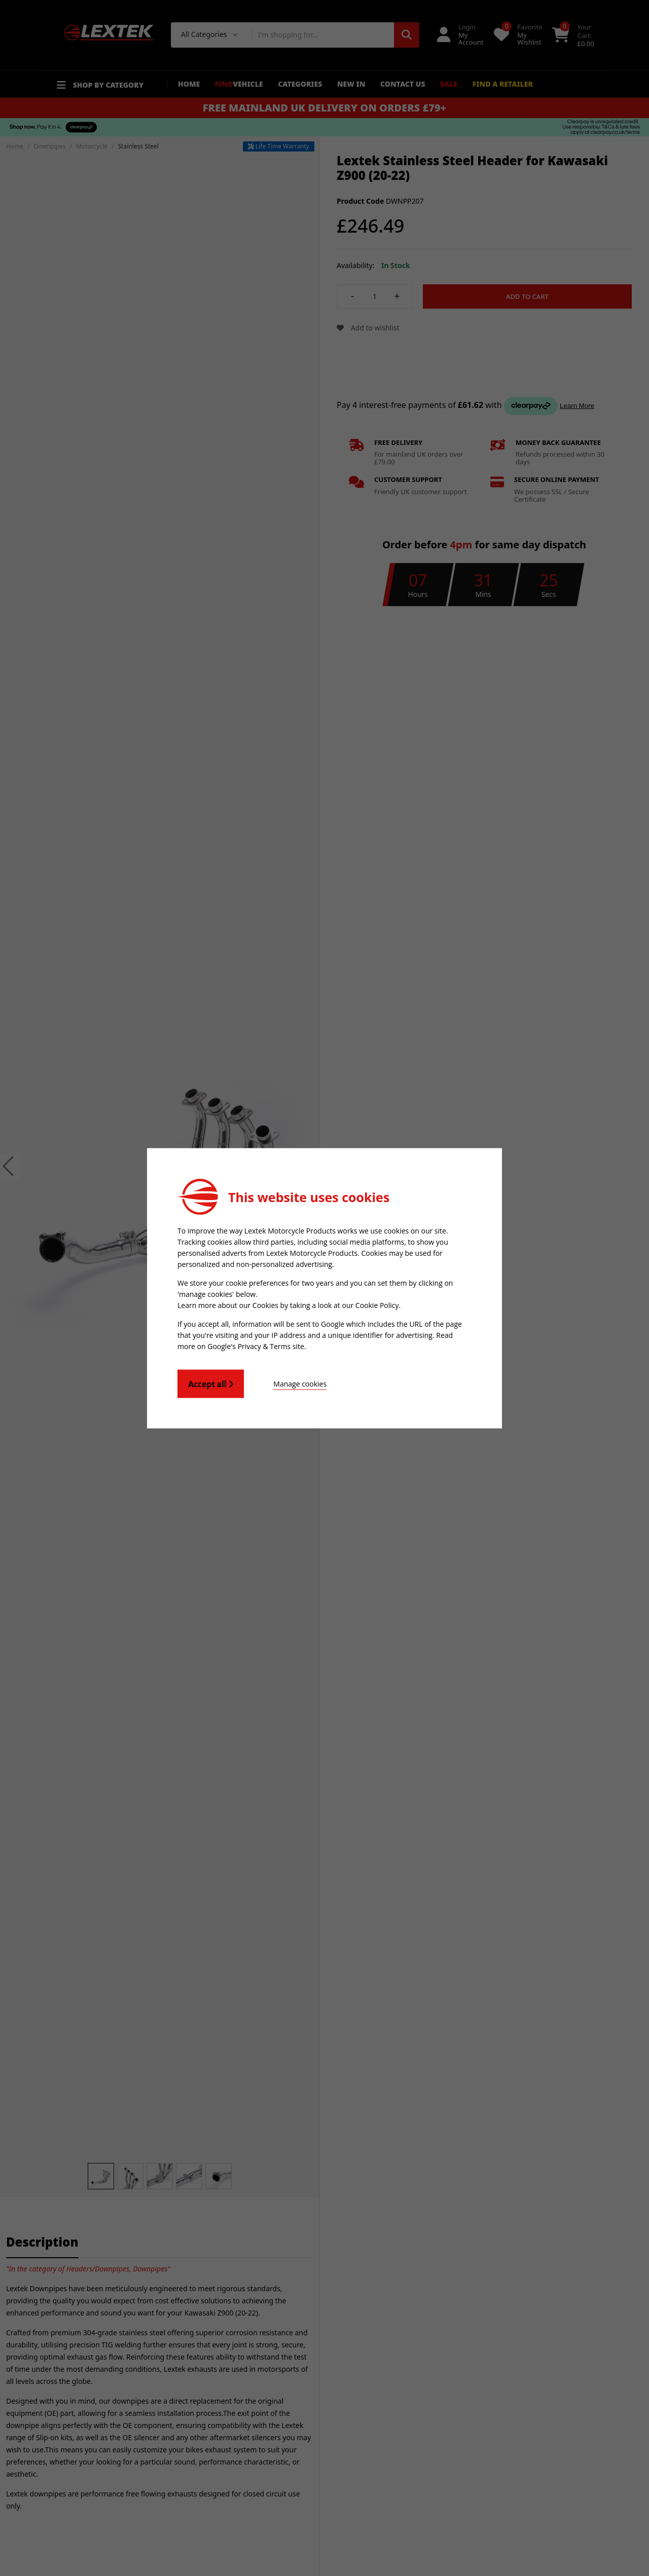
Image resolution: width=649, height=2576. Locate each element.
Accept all (210, 1383)
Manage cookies (300, 1383)
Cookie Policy (377, 1305)
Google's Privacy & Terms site (255, 1346)
